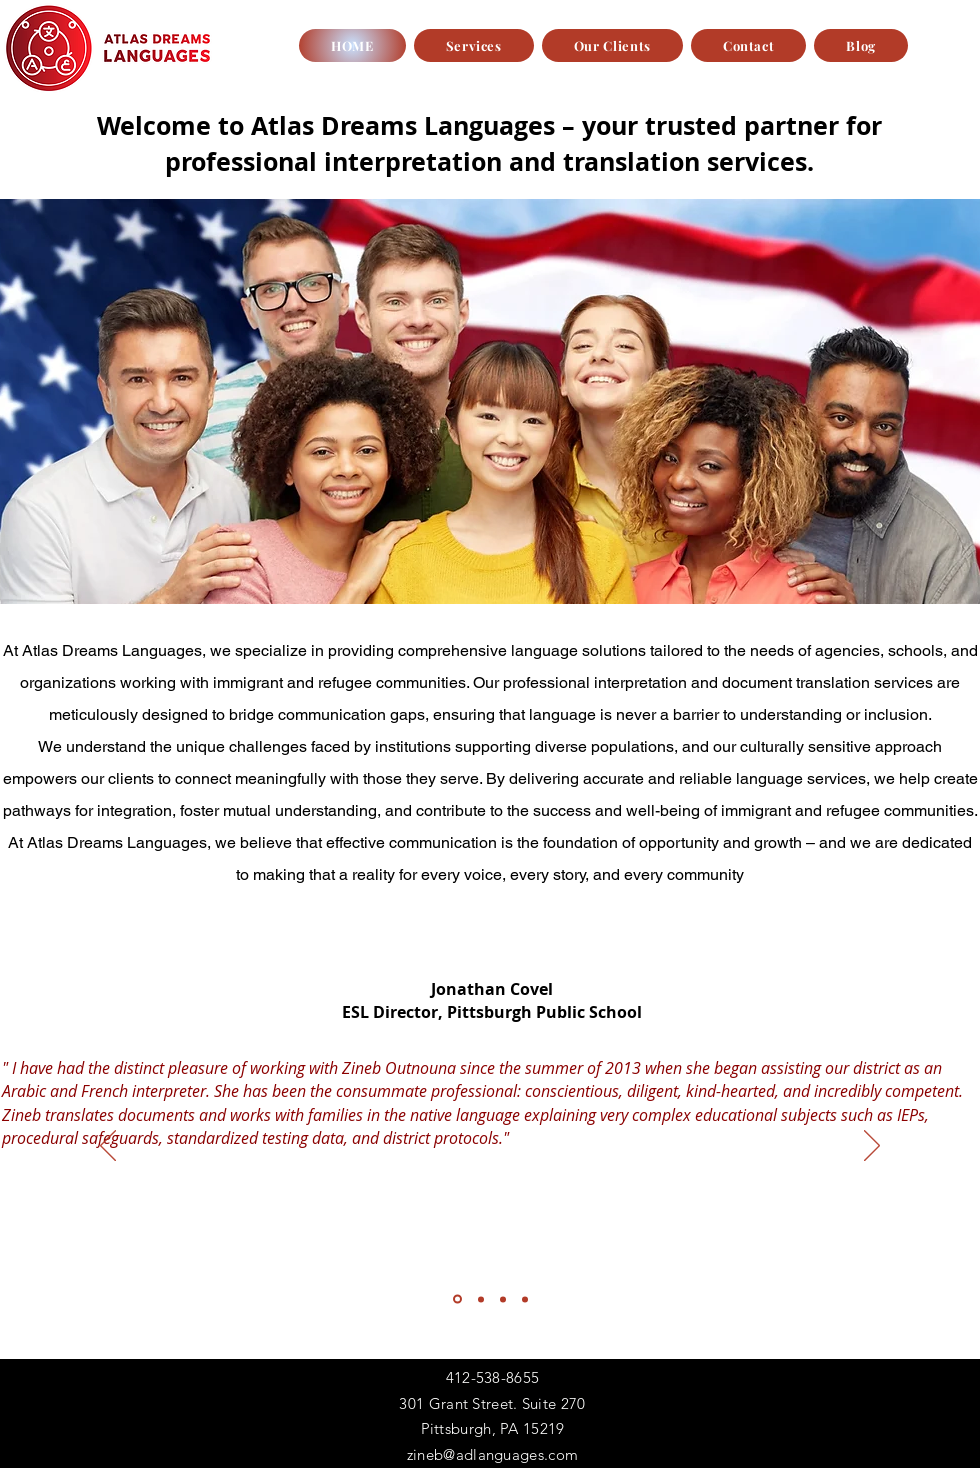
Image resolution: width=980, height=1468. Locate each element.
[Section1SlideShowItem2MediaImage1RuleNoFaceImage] (481, 1299)
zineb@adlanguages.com (492, 1454)
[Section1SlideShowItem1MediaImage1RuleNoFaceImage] (457, 1299)
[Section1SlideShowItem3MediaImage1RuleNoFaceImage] (503, 1299)
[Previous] (108, 1147)
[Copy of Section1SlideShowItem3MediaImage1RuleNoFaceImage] (525, 1299)
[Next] (872, 1147)
